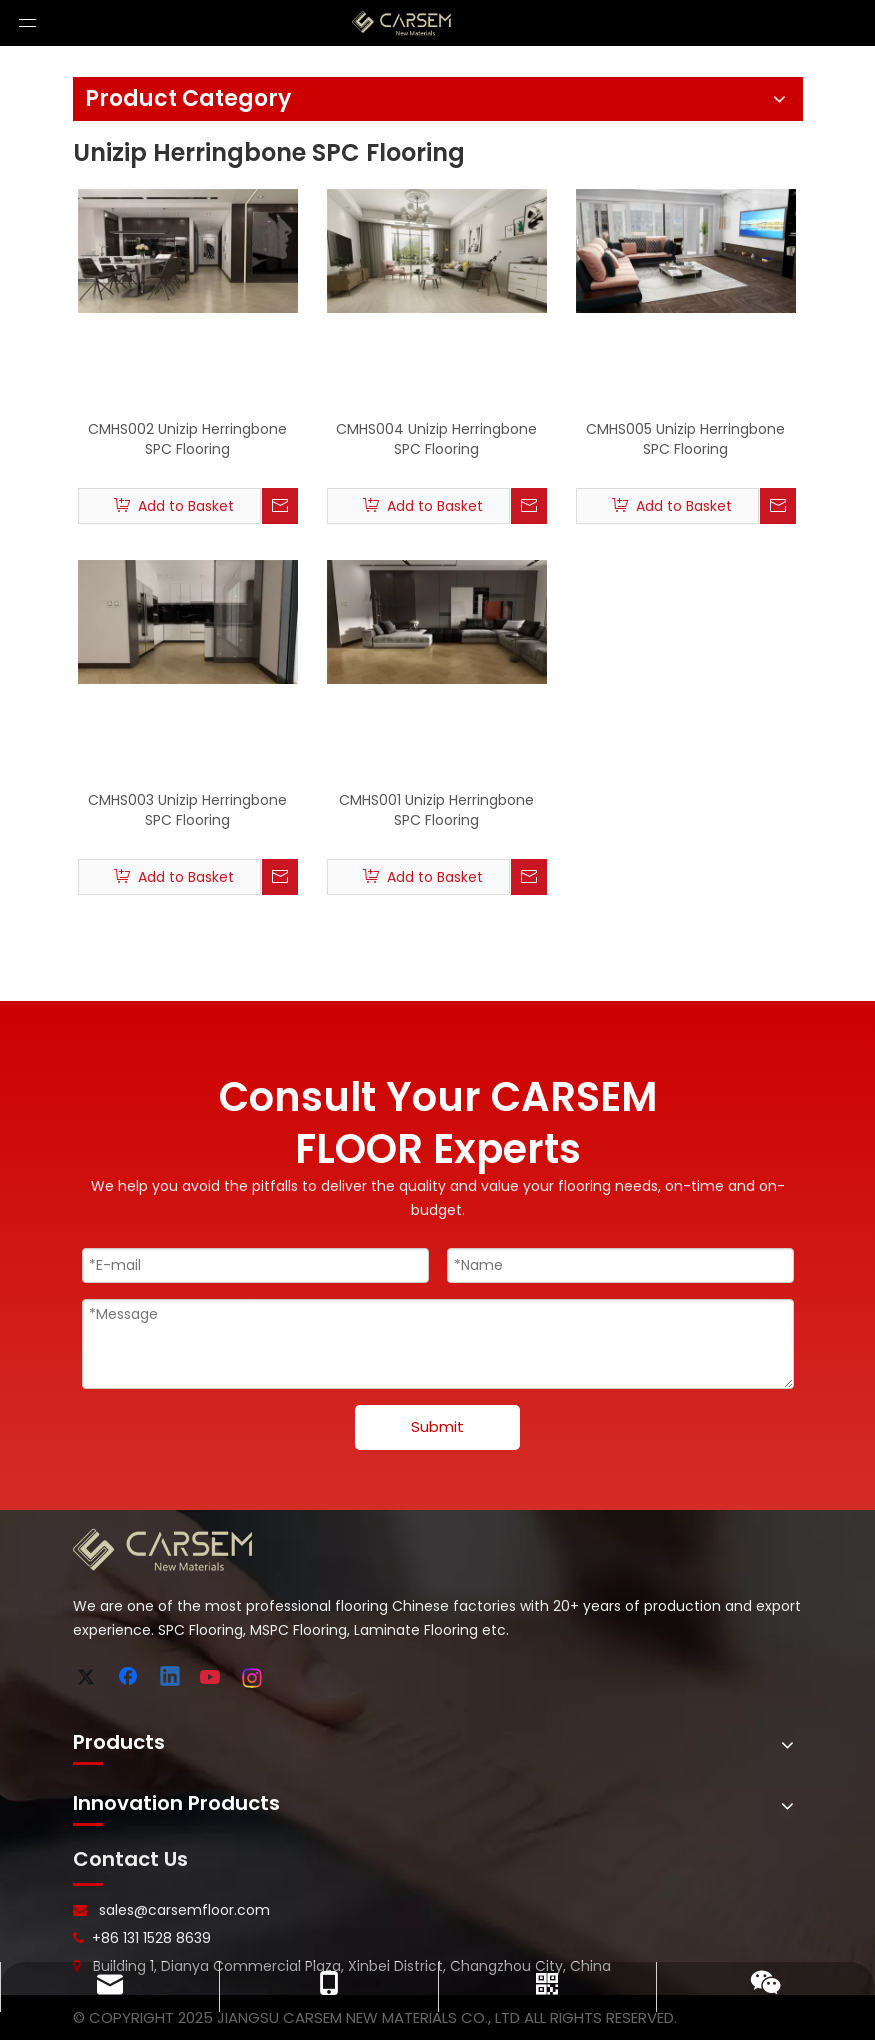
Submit (437, 1426)
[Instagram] (253, 1678)
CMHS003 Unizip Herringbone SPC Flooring (187, 810)
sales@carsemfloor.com (184, 1910)
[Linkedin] (171, 1678)
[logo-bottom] (163, 1550)
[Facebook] (130, 1678)
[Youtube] (212, 1678)
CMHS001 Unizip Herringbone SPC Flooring (436, 810)
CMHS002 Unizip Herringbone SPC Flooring (187, 439)
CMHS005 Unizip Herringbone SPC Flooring (685, 439)
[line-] (88, 1885)
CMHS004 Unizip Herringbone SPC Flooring (436, 439)
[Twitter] (89, 1678)
